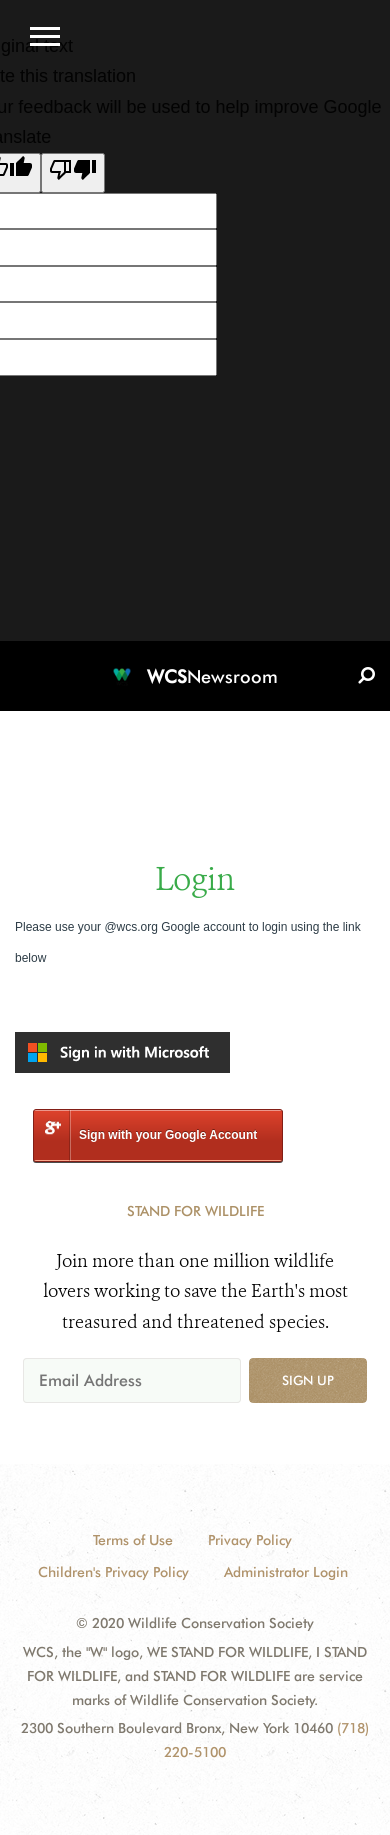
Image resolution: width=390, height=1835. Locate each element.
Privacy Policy (250, 1540)
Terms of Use (133, 1540)
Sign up (308, 1380)
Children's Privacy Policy (113, 1572)
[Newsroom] (195, 665)
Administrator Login (286, 1572)
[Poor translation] (73, 173)
